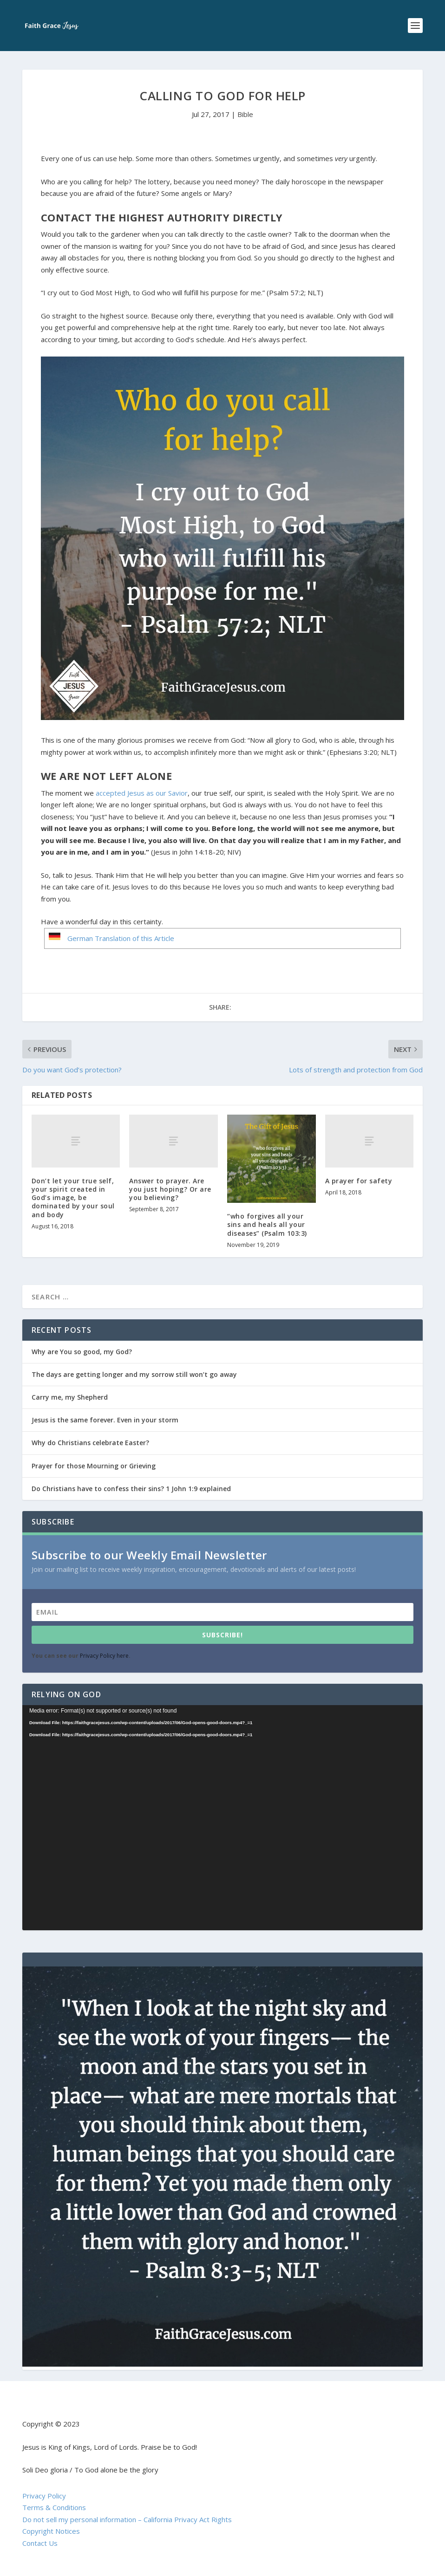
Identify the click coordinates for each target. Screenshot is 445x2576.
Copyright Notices (51, 2531)
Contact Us (40, 2543)
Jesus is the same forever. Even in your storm (105, 1419)
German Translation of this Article (120, 938)
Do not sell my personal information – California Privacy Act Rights (127, 2519)
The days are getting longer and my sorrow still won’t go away (134, 1374)
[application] (222, 1817)
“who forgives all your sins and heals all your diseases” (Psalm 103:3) (267, 1224)
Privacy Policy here (104, 1656)
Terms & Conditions (54, 2507)
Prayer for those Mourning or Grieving (94, 1465)
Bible (245, 114)
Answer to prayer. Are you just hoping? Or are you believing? (170, 1189)
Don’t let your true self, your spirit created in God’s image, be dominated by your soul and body (73, 1197)
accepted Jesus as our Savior (142, 793)
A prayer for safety (359, 1180)
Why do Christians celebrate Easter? (90, 1442)
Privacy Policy (44, 2495)
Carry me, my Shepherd (70, 1397)
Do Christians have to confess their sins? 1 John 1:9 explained (131, 1488)
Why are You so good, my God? (82, 1351)
